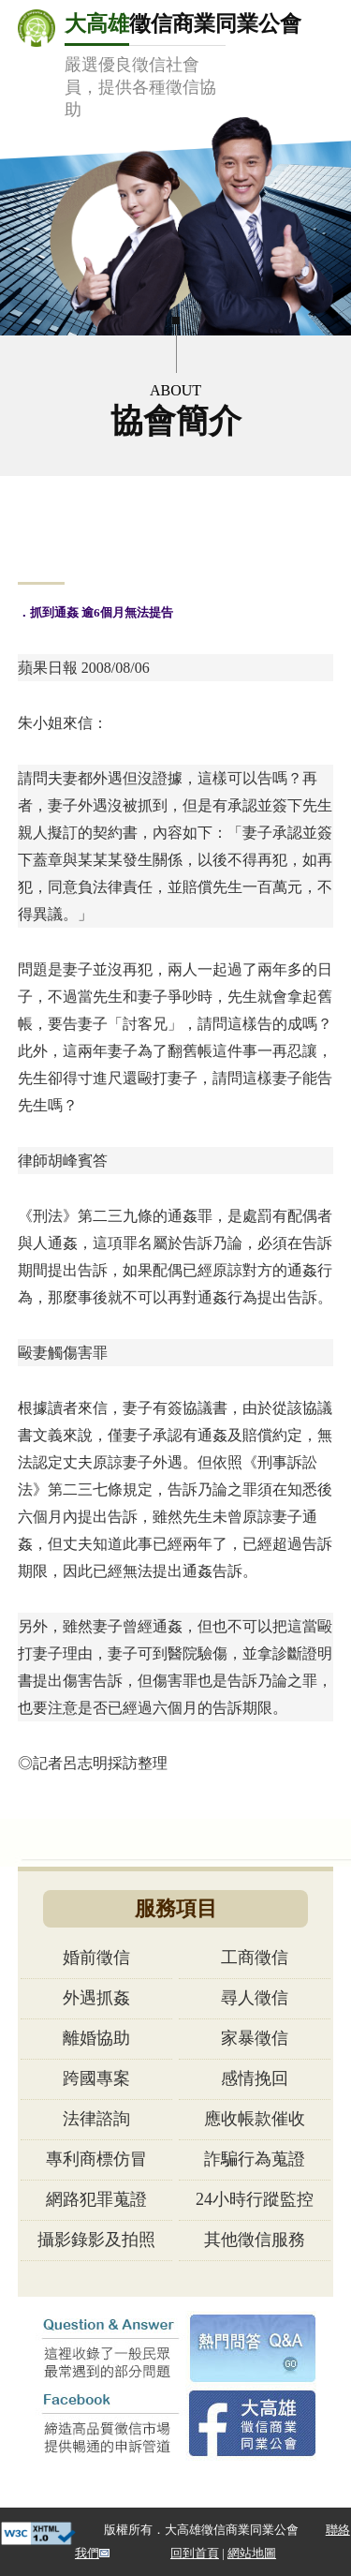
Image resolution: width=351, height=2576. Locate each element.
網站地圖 (251, 2553)
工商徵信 (254, 1957)
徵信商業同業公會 (183, 65)
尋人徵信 (254, 1997)
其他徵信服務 (254, 2239)
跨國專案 (96, 2078)
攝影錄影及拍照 (96, 2239)
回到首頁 (194, 2553)
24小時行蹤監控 (255, 2199)
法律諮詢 (96, 2118)
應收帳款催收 (254, 2118)
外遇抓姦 (96, 1997)
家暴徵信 (254, 2038)
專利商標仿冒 (96, 2159)
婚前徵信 (96, 1957)
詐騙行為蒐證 (254, 2159)
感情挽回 (254, 2078)
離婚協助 (96, 2038)
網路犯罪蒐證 (96, 2199)
